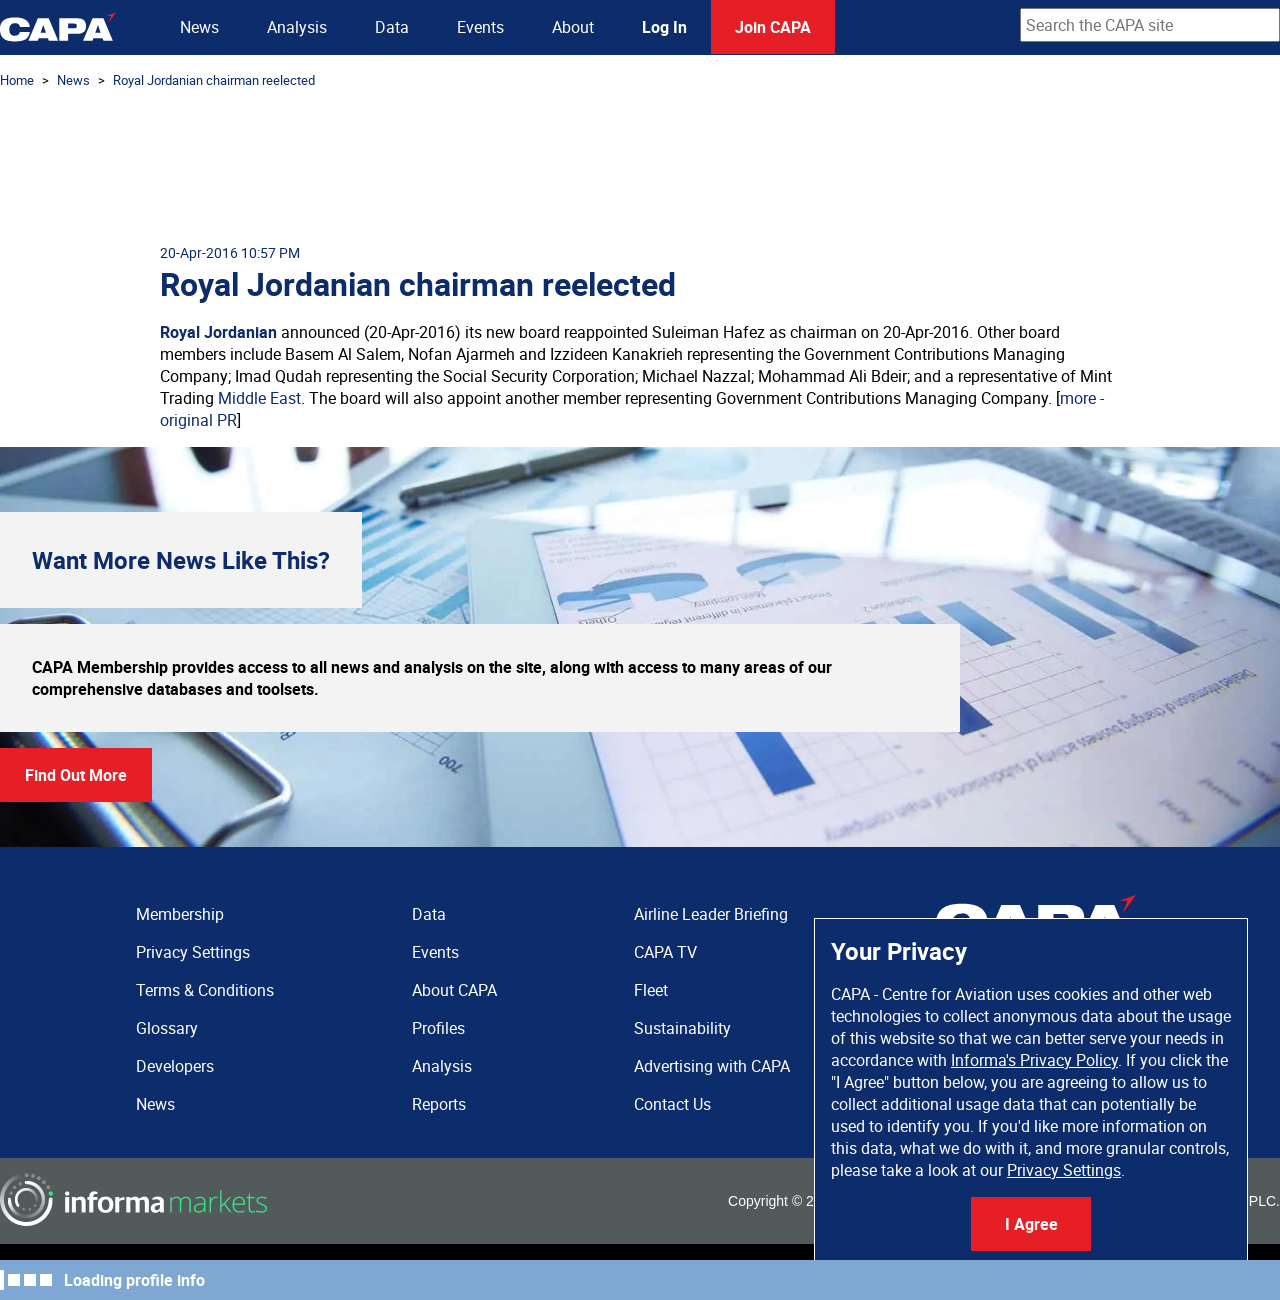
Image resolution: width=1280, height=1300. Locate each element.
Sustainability (682, 1028)
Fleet (651, 990)
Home (17, 80)
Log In (664, 27)
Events (480, 27)
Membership (180, 914)
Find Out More (76, 775)
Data (392, 27)
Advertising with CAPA (712, 1066)
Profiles (438, 1028)
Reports (439, 1104)
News (199, 27)
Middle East (259, 398)
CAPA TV (665, 952)
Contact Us (672, 1104)
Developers (175, 1066)
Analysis (297, 27)
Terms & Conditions (205, 990)
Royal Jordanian (218, 332)
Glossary (167, 1028)
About (573, 27)
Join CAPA (773, 27)
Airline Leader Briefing (711, 914)
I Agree (1031, 1224)
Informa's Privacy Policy (1034, 1060)
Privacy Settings (1064, 1170)
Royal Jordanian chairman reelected (214, 80)
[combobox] (1150, 25)
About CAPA (454, 990)
